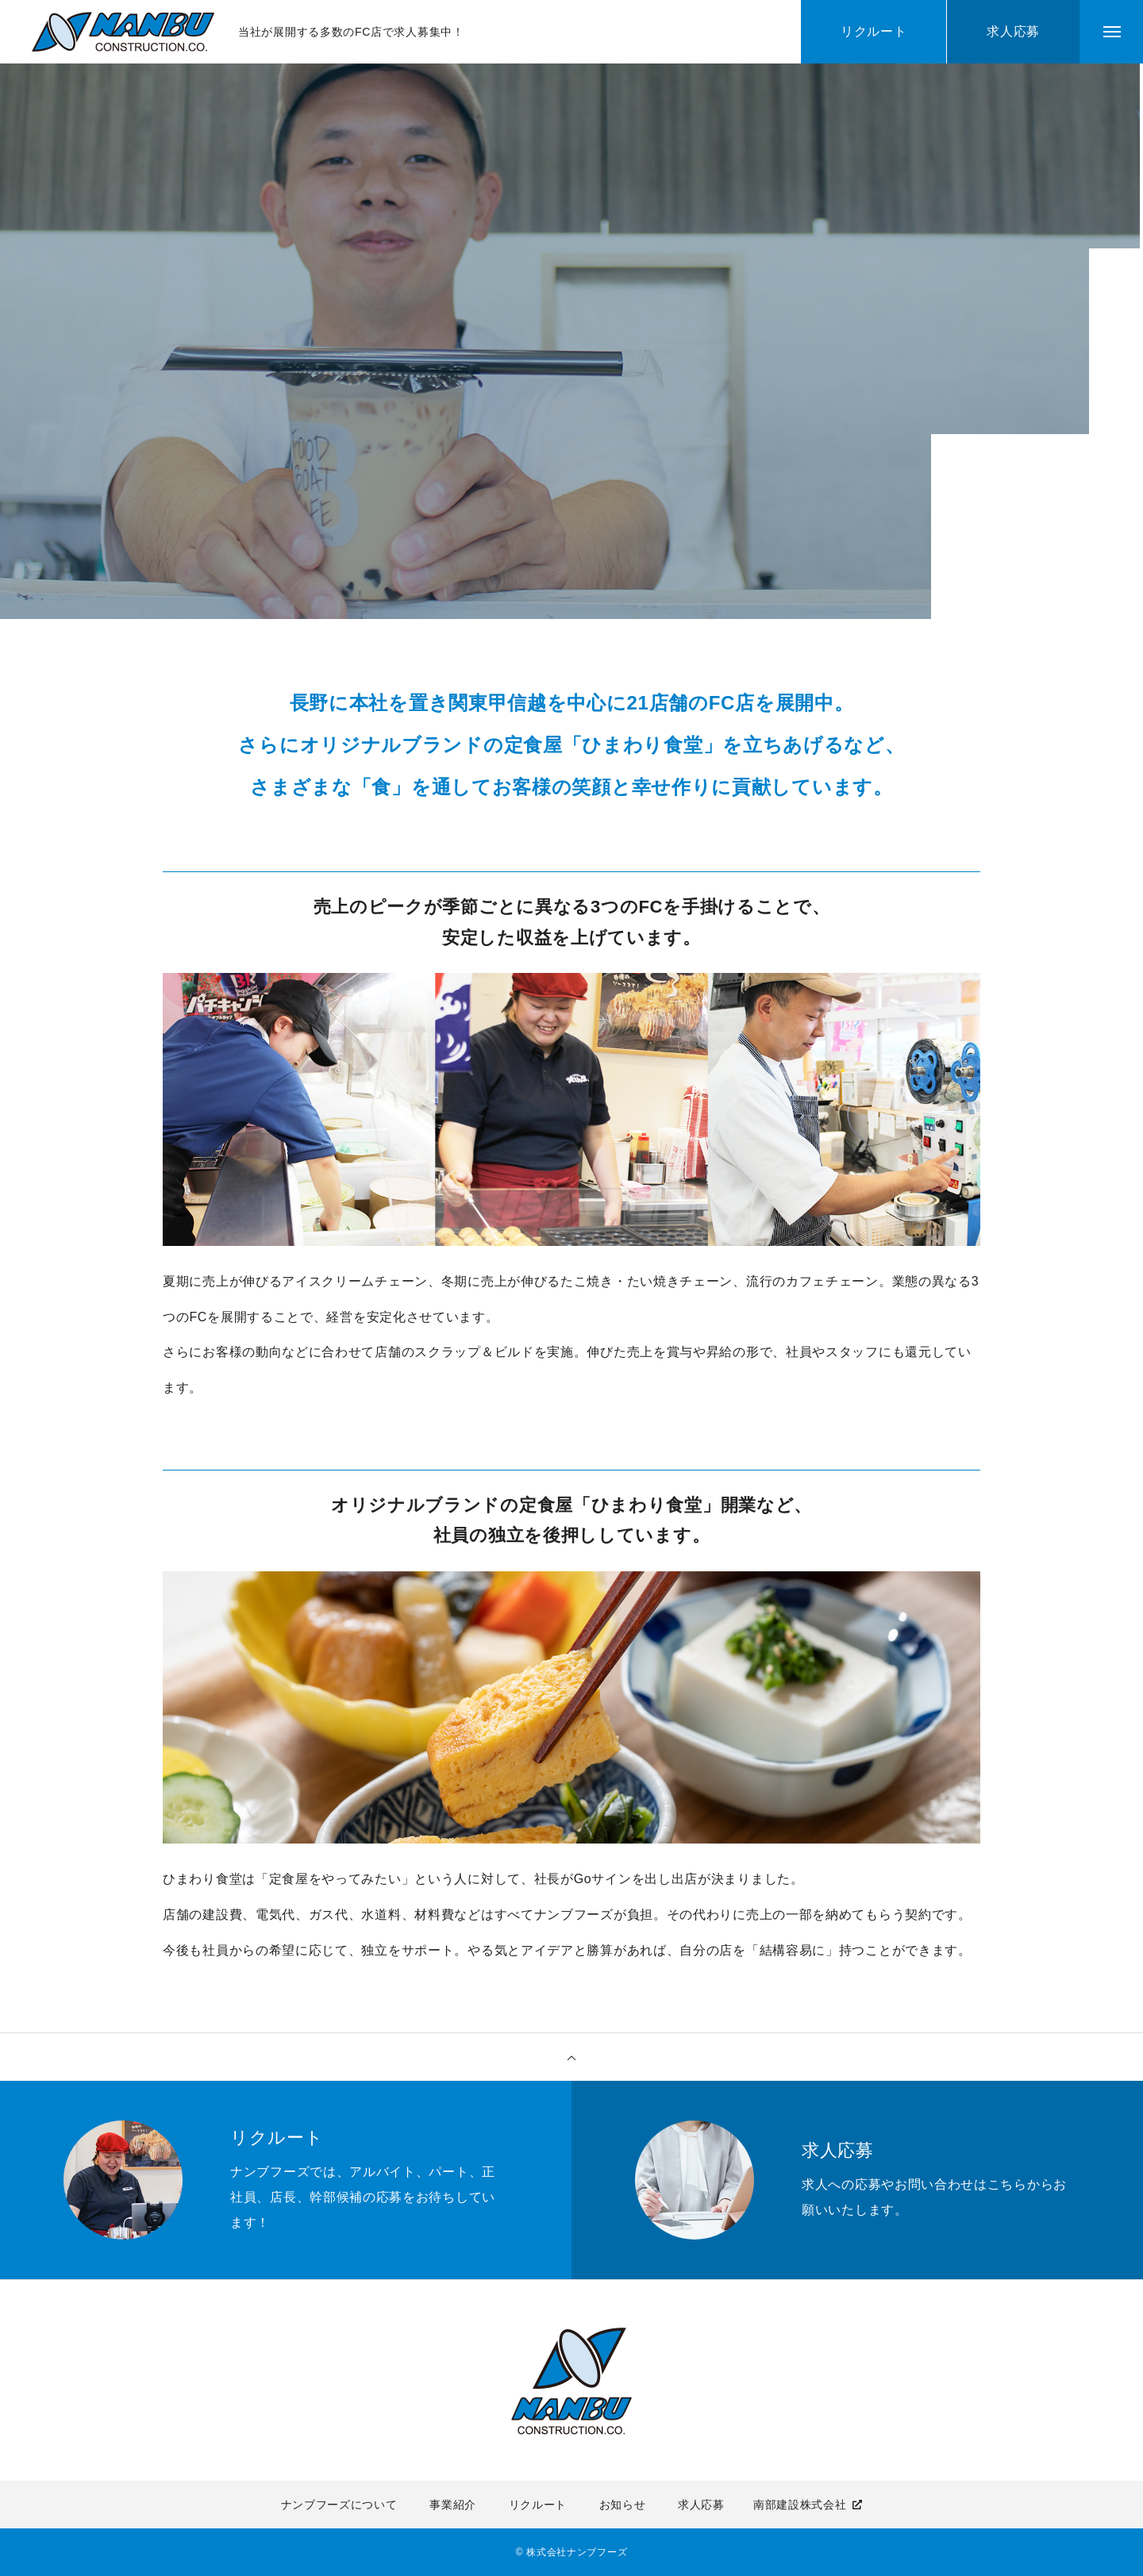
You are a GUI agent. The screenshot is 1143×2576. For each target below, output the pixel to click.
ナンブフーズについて (339, 2504)
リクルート (538, 2504)
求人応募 (701, 2504)
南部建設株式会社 (800, 2504)
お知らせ (622, 2504)
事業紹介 (452, 2504)
